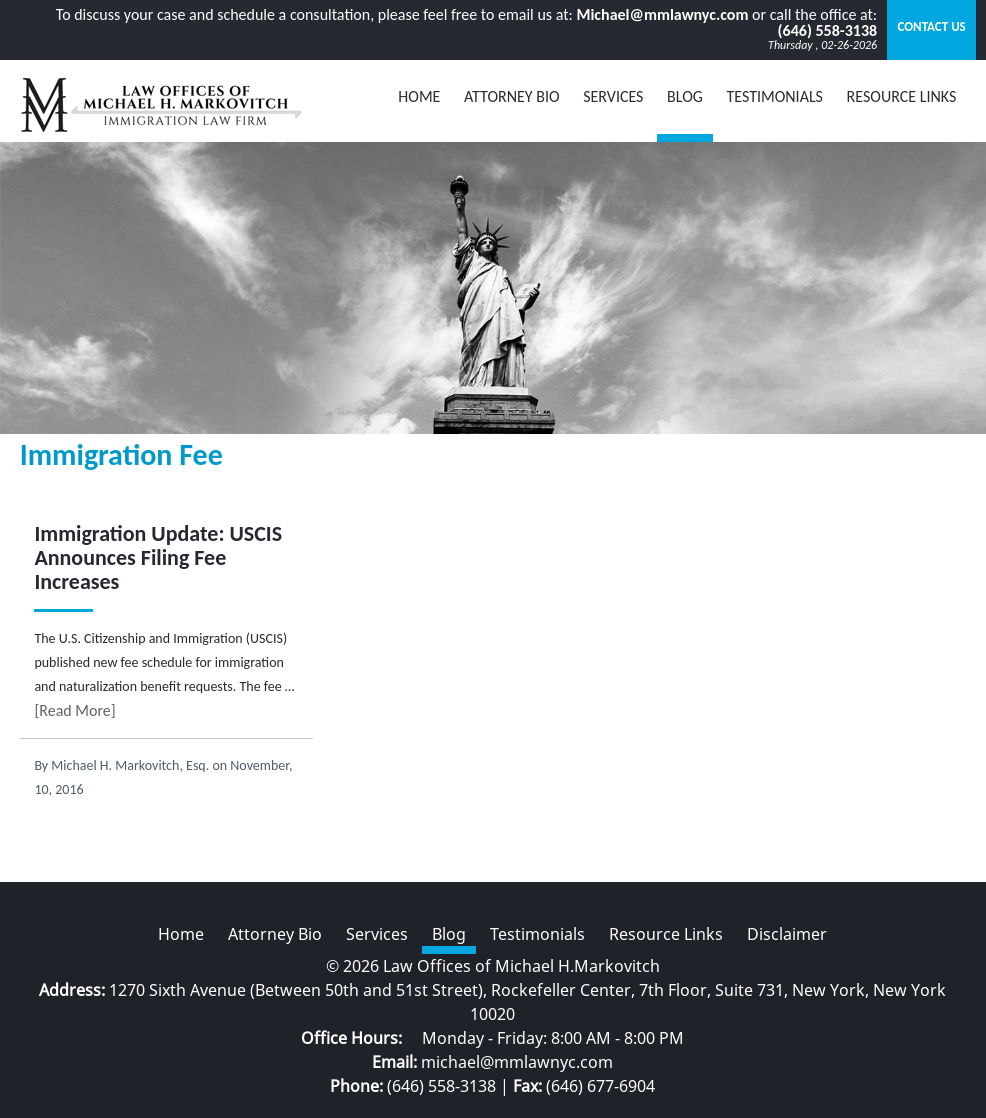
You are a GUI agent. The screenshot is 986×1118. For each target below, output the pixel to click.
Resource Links (902, 96)
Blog (449, 934)
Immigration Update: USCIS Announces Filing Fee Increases (158, 557)
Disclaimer (787, 934)
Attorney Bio (512, 96)
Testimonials (774, 96)
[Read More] (74, 710)
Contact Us (932, 26)
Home (419, 96)
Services (613, 96)
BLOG (685, 96)
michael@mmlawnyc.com (517, 1062)
